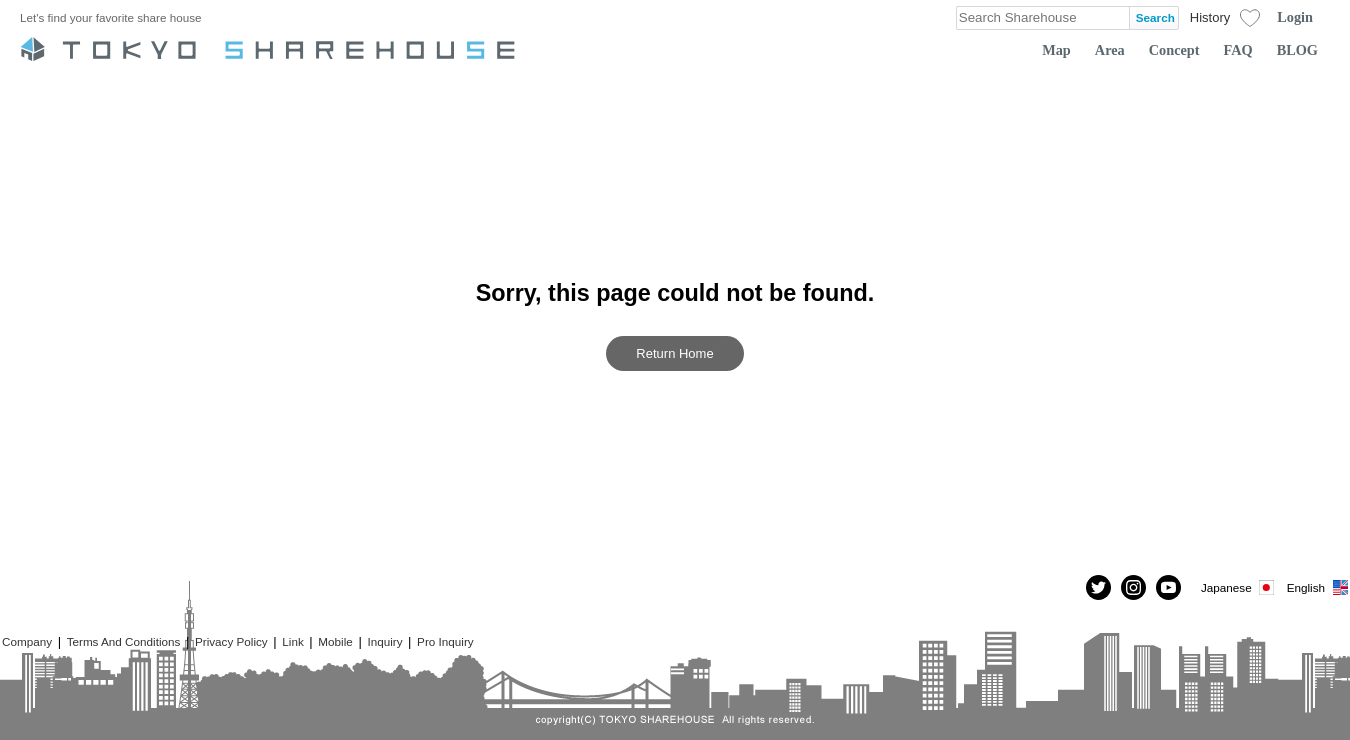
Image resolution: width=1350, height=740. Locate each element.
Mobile (335, 641)
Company (27, 641)
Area (1110, 50)
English (1318, 587)
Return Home (674, 353)
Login (1295, 17)
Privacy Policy (231, 641)
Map (1056, 50)
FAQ (1238, 50)
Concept (1174, 50)
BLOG (1297, 50)
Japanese (1239, 587)
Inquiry (384, 641)
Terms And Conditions (124, 641)
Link (292, 641)
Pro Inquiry (445, 641)
